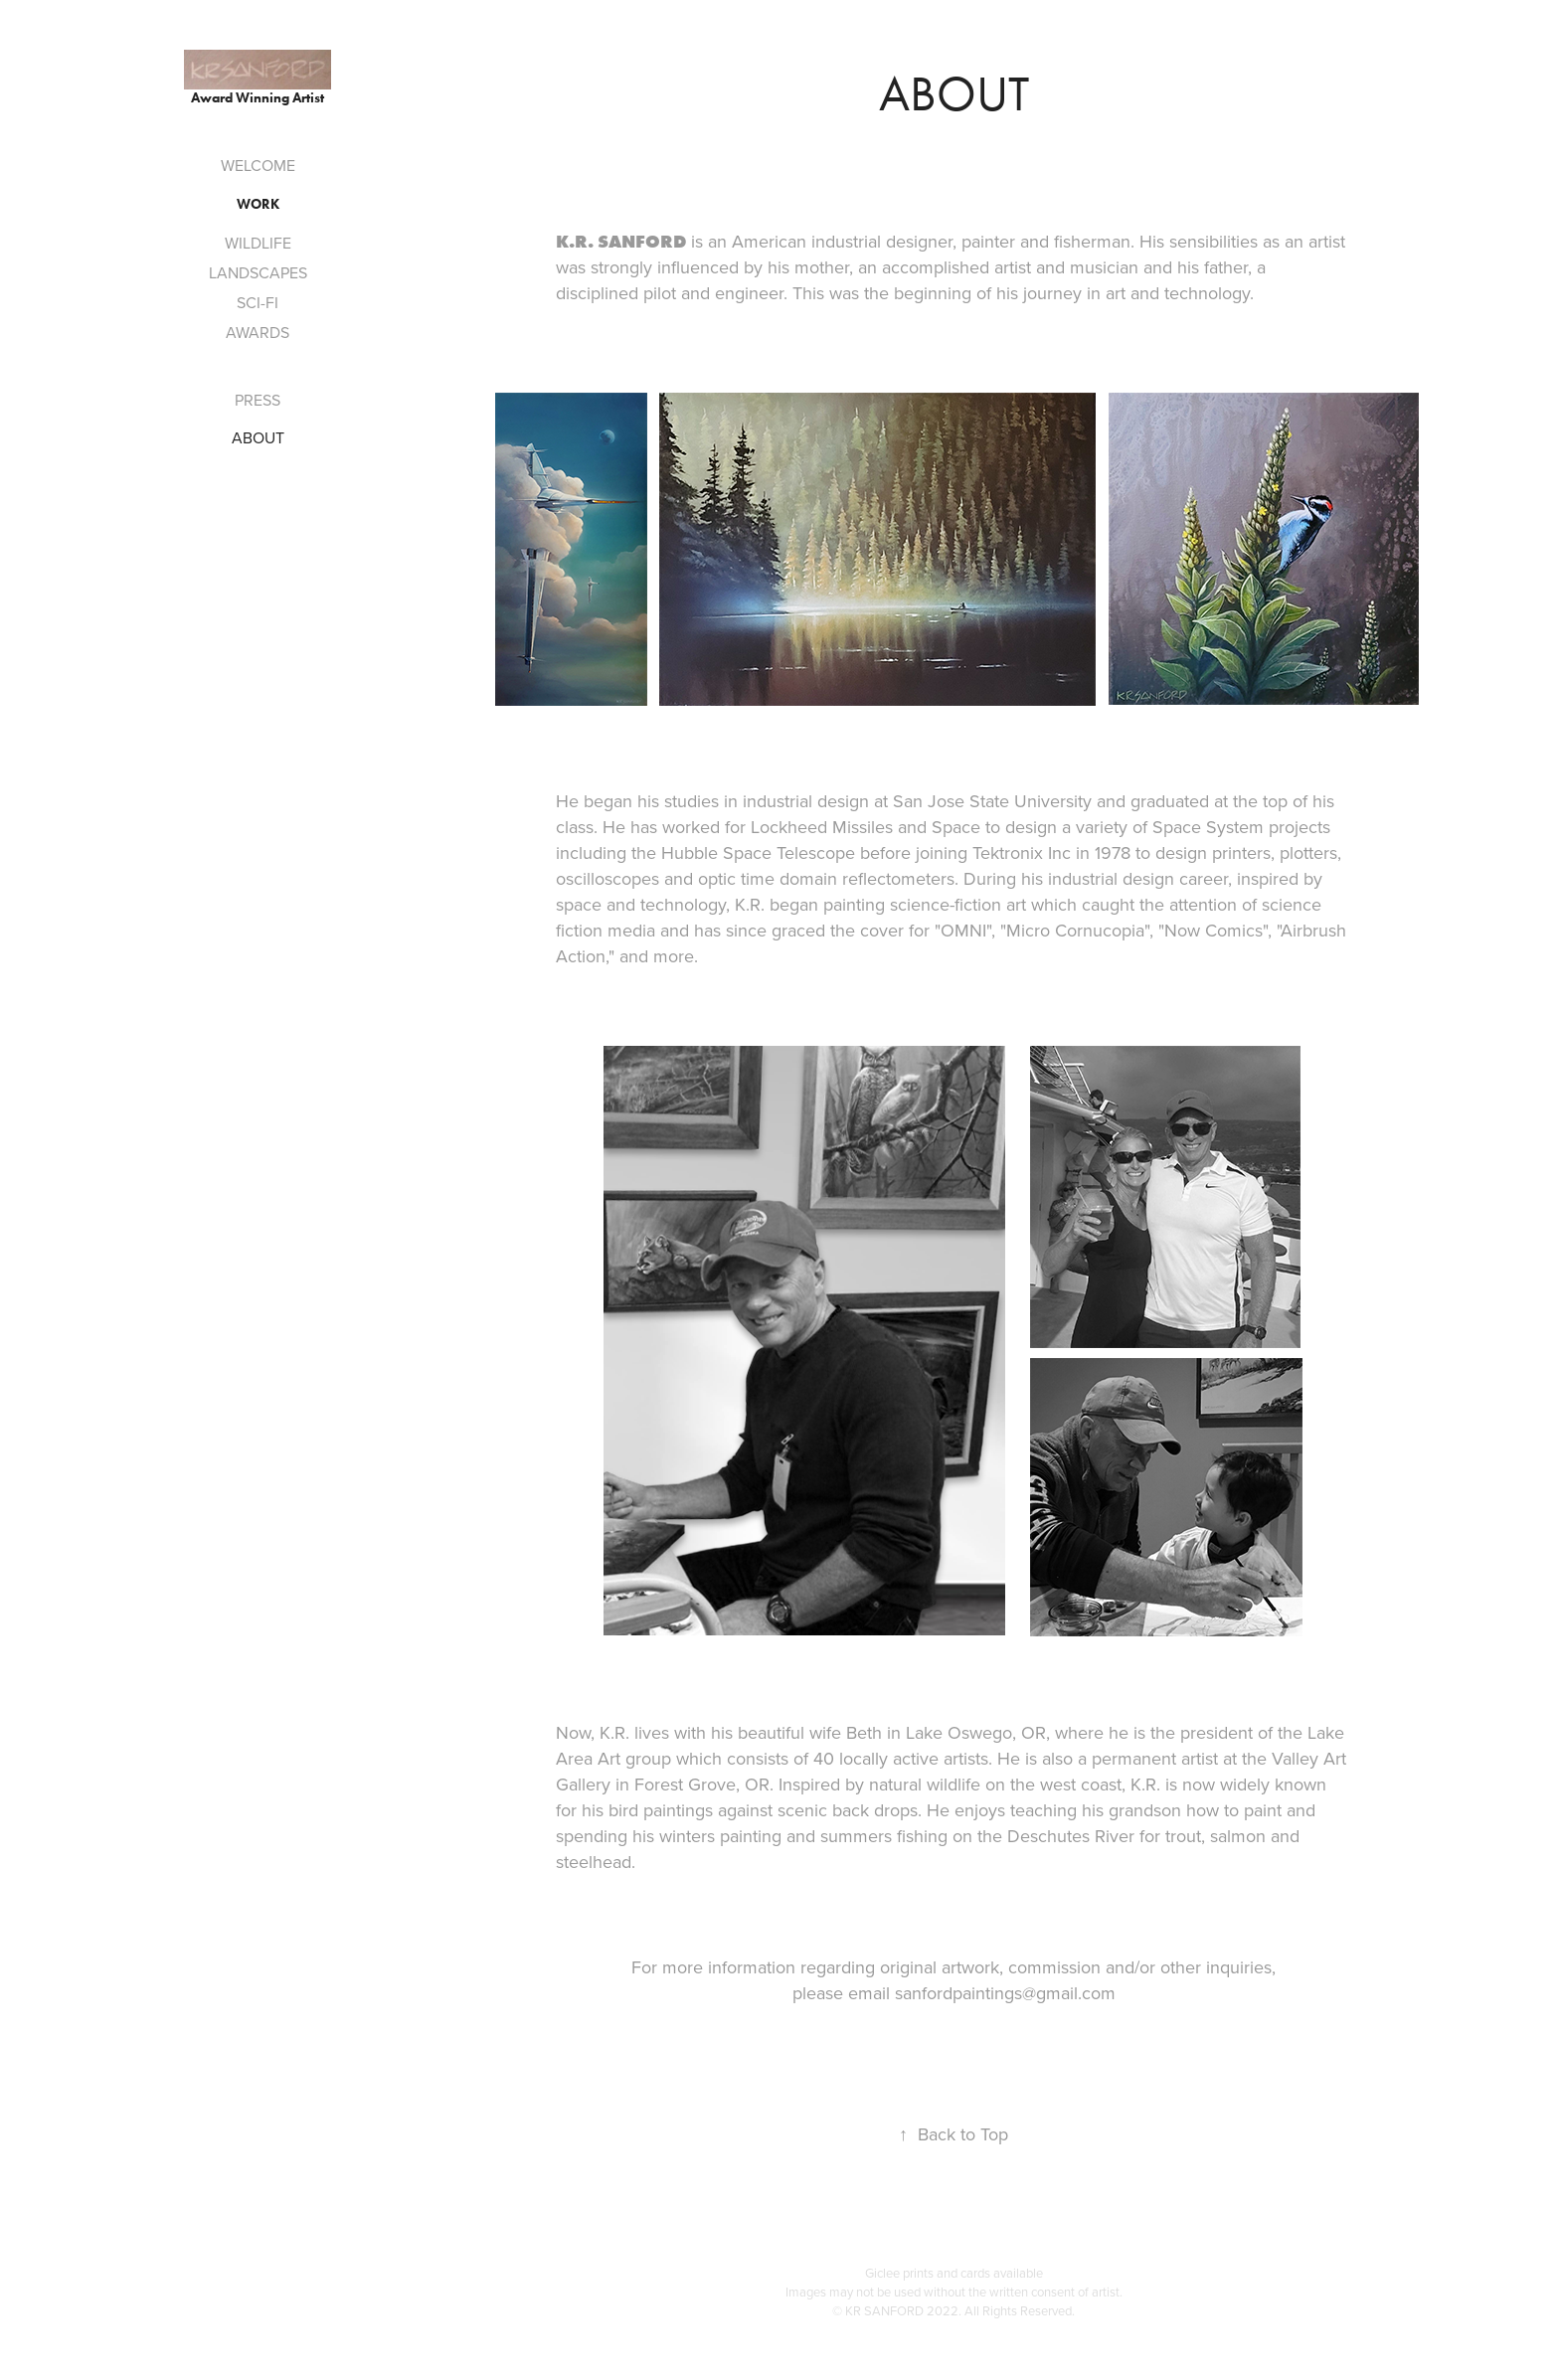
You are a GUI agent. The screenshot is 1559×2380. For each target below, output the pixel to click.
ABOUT (258, 437)
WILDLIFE (258, 243)
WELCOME (258, 165)
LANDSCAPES (258, 272)
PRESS (257, 400)
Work (258, 204)
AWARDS (257, 332)
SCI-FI (257, 302)
